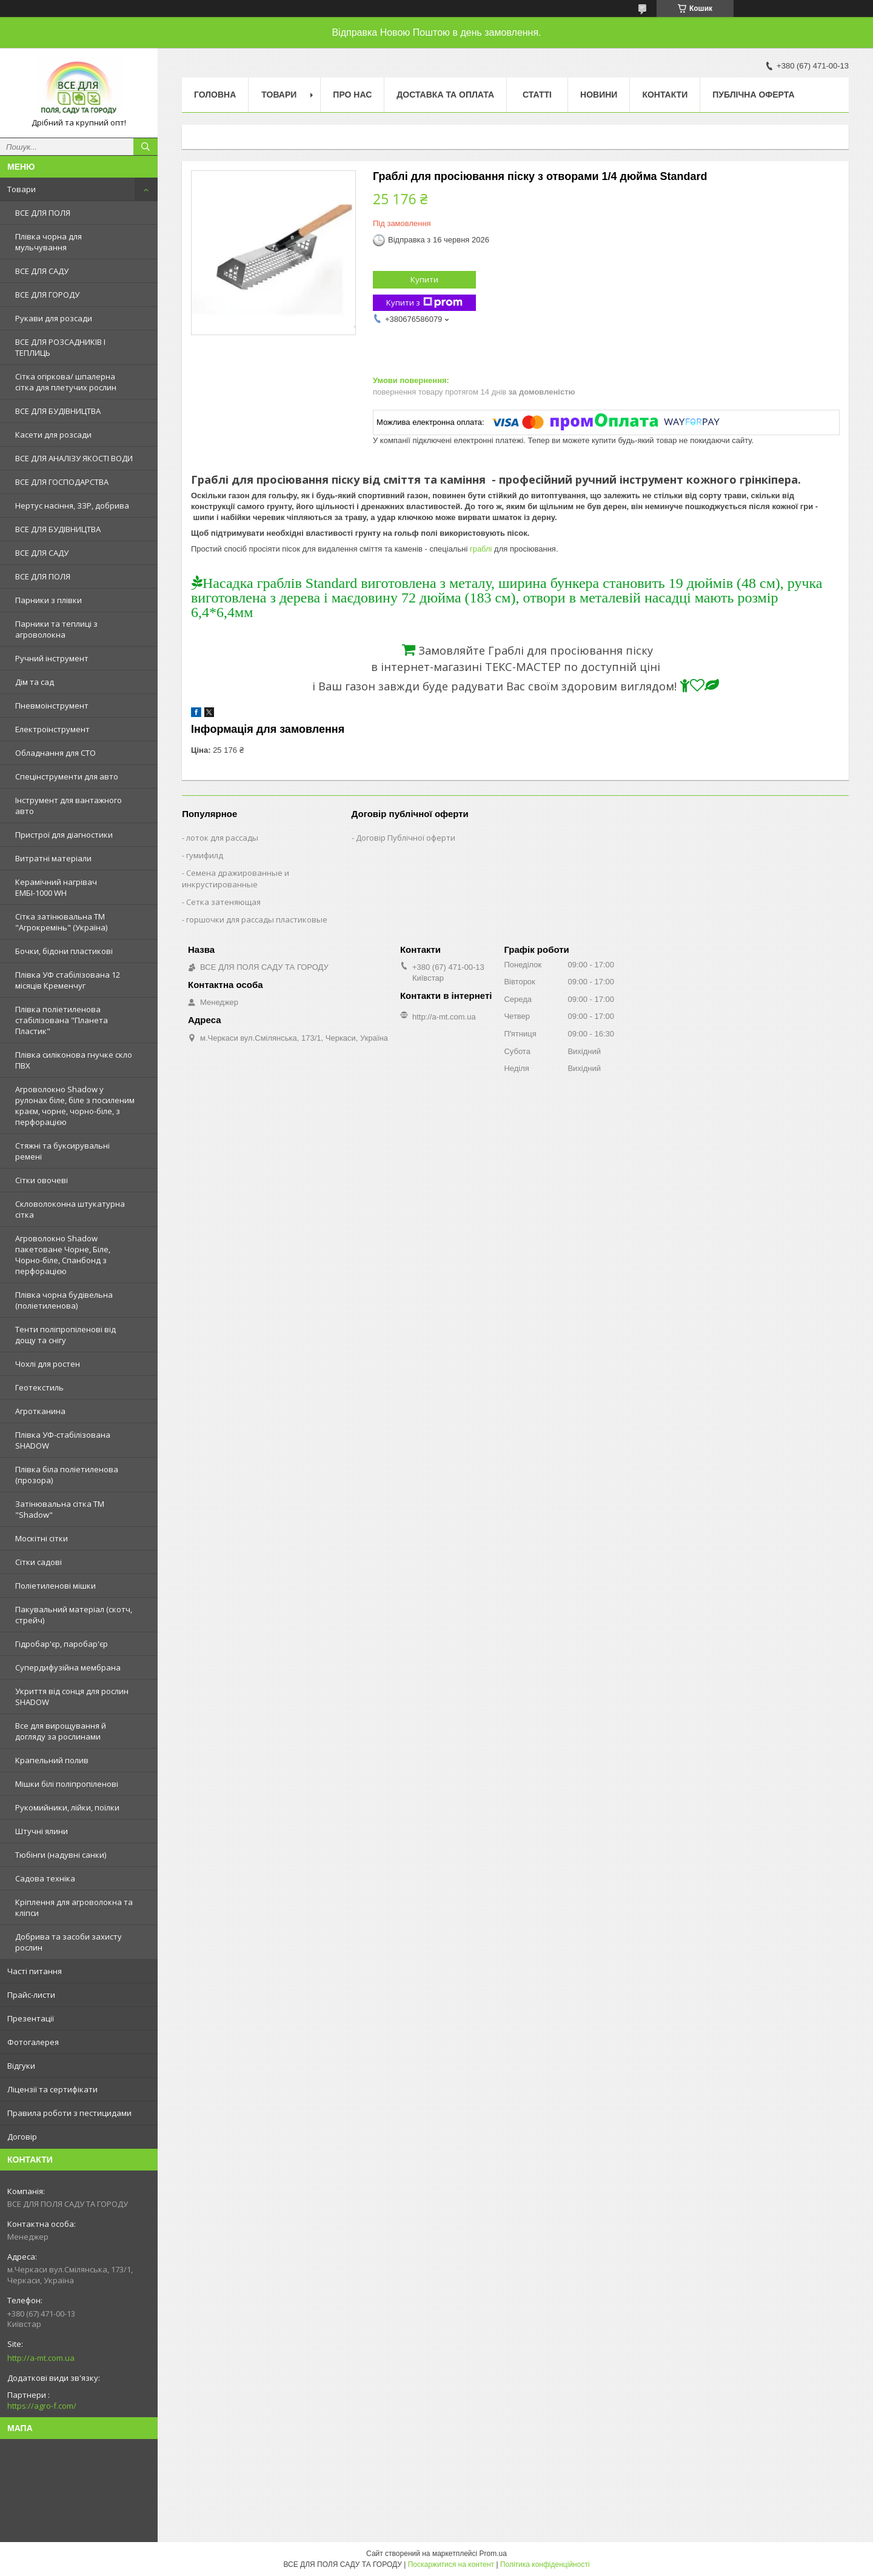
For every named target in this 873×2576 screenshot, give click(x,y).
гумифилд (204, 855)
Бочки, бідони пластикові (64, 951)
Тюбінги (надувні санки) (60, 1854)
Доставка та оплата (445, 94)
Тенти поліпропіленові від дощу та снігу (65, 1335)
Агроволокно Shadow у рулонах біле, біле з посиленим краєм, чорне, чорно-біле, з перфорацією (75, 1105)
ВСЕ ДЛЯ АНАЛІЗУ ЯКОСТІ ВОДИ (74, 458)
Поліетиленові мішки (55, 1585)
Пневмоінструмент (52, 705)
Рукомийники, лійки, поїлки (67, 1807)
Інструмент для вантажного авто (68, 805)
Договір (22, 2136)
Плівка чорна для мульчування (48, 242)
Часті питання (34, 1971)
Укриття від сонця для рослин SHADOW (72, 1696)
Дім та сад (34, 681)
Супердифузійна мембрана (68, 1667)
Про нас (352, 94)
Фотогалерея (33, 2042)
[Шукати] (145, 147)
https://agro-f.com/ (41, 2405)
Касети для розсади (53, 434)
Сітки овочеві (41, 1180)
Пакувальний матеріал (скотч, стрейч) (73, 1615)
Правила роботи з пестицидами (69, 2112)
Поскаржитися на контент (451, 2564)
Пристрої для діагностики (64, 834)
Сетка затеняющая (223, 901)
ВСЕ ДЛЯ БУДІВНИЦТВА (58, 410)
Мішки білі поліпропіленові (66, 1783)
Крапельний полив (52, 1760)
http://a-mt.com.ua (41, 2357)
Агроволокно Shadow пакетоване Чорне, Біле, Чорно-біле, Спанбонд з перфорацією (62, 1254)
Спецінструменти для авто (66, 776)
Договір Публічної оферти (405, 837)
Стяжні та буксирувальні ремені (62, 1151)
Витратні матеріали (53, 858)
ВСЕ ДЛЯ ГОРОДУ (47, 294)
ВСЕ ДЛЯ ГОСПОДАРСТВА (62, 481)
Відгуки (21, 2065)
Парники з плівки (48, 600)
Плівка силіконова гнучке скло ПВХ (73, 1060)
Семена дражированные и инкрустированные (235, 878)
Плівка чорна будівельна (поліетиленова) (64, 1300)
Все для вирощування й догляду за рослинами (60, 1731)
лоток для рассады (222, 837)
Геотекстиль (39, 1387)
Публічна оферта (753, 94)
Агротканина (40, 1411)
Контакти (664, 94)
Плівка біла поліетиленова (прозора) (66, 1475)
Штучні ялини (41, 1831)
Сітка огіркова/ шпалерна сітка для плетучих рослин (65, 382)
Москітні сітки (41, 1538)
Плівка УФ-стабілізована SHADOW (62, 1440)
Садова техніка (45, 1878)
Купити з (424, 303)
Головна (215, 94)
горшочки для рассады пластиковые (256, 919)
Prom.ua (493, 2553)
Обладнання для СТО (55, 752)
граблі (481, 548)
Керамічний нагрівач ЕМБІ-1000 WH (56, 887)
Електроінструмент (52, 729)
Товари (21, 189)
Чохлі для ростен (47, 1363)
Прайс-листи (31, 1994)
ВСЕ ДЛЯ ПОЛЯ (42, 212)
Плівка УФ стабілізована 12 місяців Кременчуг (67, 980)
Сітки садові (38, 1562)
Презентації (30, 2018)
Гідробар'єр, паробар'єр (61, 1643)
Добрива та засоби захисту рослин (68, 1942)
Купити (424, 279)
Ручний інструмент (52, 658)
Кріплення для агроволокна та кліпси (74, 1907)
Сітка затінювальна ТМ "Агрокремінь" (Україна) (61, 922)
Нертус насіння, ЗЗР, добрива (72, 505)
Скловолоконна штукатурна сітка (70, 1209)
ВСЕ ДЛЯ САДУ (42, 270)
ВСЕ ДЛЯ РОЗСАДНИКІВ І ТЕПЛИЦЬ (60, 347)
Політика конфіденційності (545, 2564)
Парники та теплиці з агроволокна (56, 629)
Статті (537, 94)
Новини (598, 94)
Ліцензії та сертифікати (52, 2089)
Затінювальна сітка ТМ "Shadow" (59, 1509)
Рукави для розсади (53, 318)
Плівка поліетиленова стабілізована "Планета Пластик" (61, 1020)
